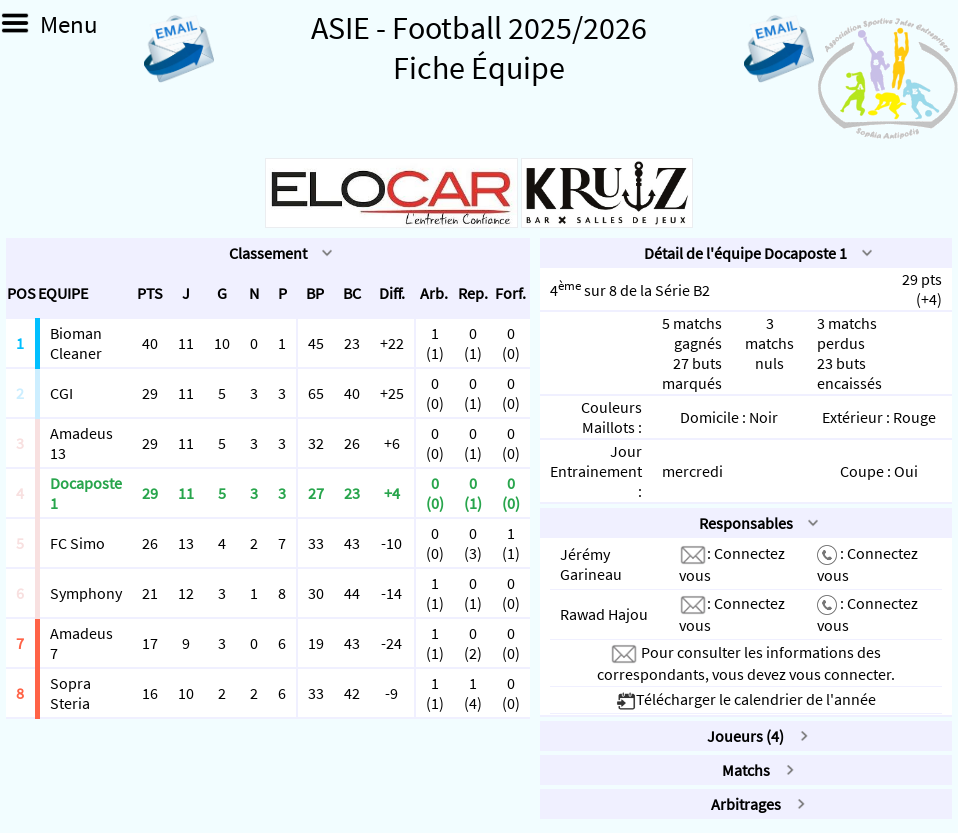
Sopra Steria (70, 693)
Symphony (86, 593)
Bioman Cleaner (76, 343)
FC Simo (77, 543)
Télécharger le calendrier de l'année (746, 699)
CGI (61, 393)
